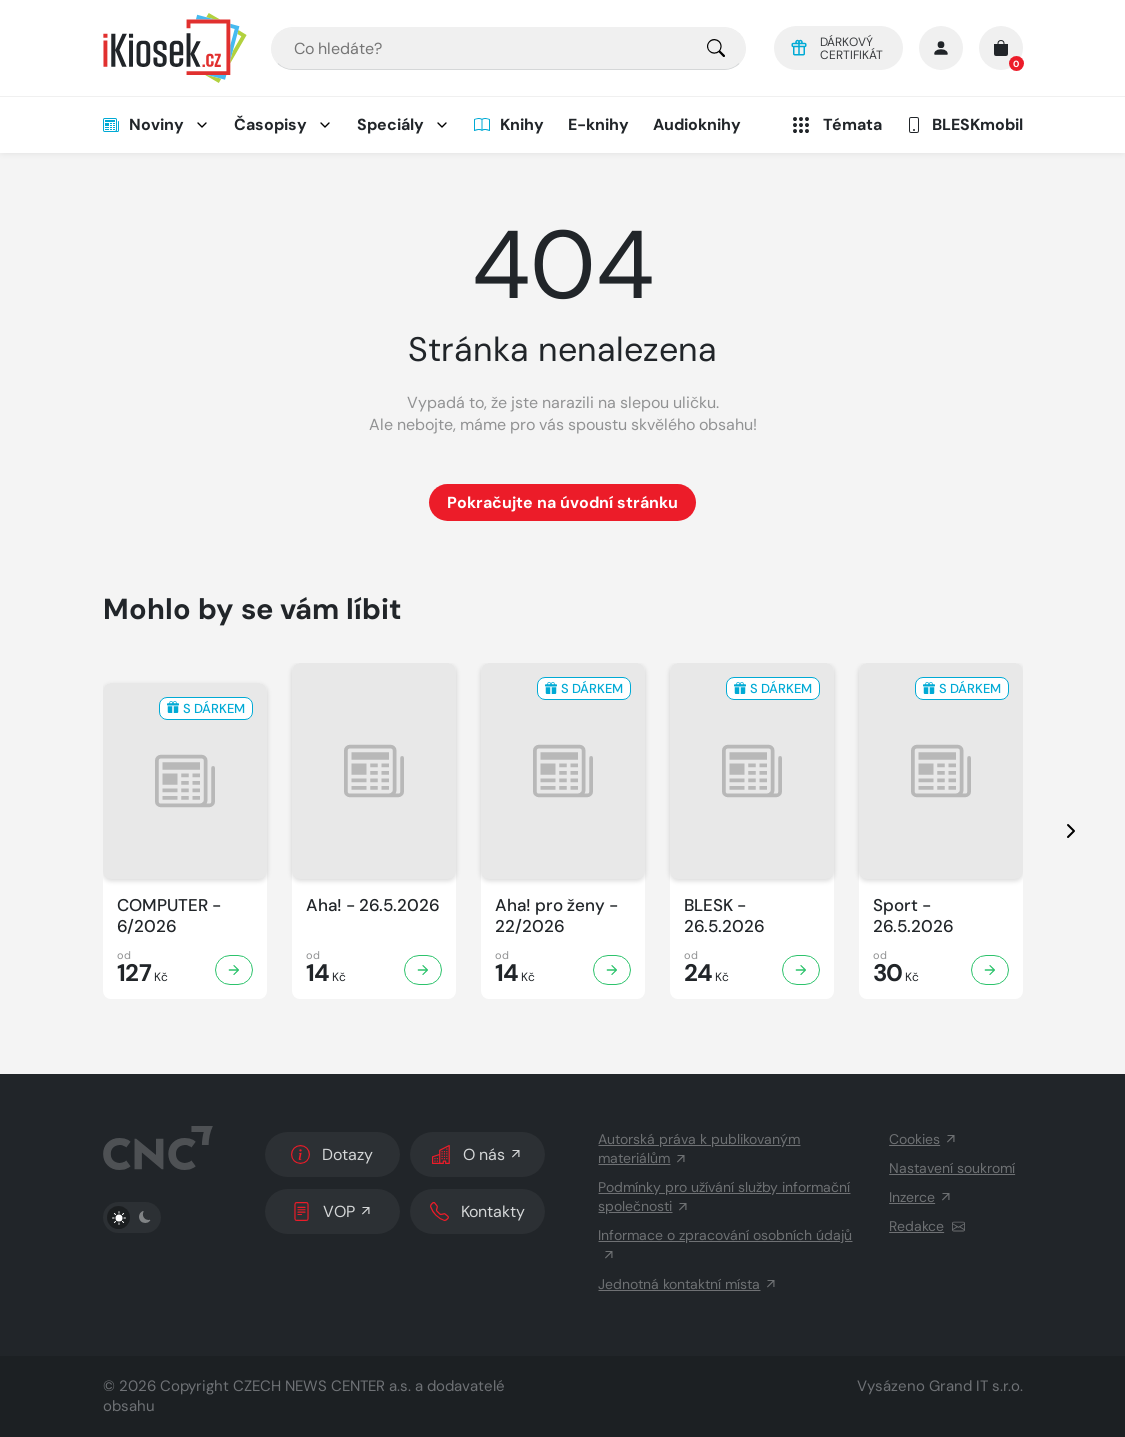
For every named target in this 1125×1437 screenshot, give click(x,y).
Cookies (923, 1139)
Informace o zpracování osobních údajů (725, 1244)
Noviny (143, 124)
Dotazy (332, 1154)
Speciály (390, 124)
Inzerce (921, 1197)
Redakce (927, 1226)
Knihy (509, 124)
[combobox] (508, 48)
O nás (477, 1154)
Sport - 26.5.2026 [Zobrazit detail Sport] (913, 916)
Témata (835, 125)
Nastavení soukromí (952, 1168)
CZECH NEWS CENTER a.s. (322, 1386)
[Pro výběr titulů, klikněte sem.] (716, 48)
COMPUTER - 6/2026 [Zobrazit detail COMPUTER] (169, 916)
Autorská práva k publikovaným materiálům (699, 1148)
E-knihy (598, 124)
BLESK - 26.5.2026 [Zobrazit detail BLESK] (724, 916)
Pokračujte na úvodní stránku (562, 502)
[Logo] (175, 48)
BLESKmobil (964, 124)
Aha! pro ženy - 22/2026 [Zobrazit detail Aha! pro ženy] (556, 916)
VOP (332, 1211)
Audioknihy (697, 124)
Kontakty (477, 1211)
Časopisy (270, 124)
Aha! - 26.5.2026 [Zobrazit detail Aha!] (373, 905)
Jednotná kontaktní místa (688, 1284)
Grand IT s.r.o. (976, 1386)
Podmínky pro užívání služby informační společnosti (724, 1196)
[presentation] (1053, 831)
